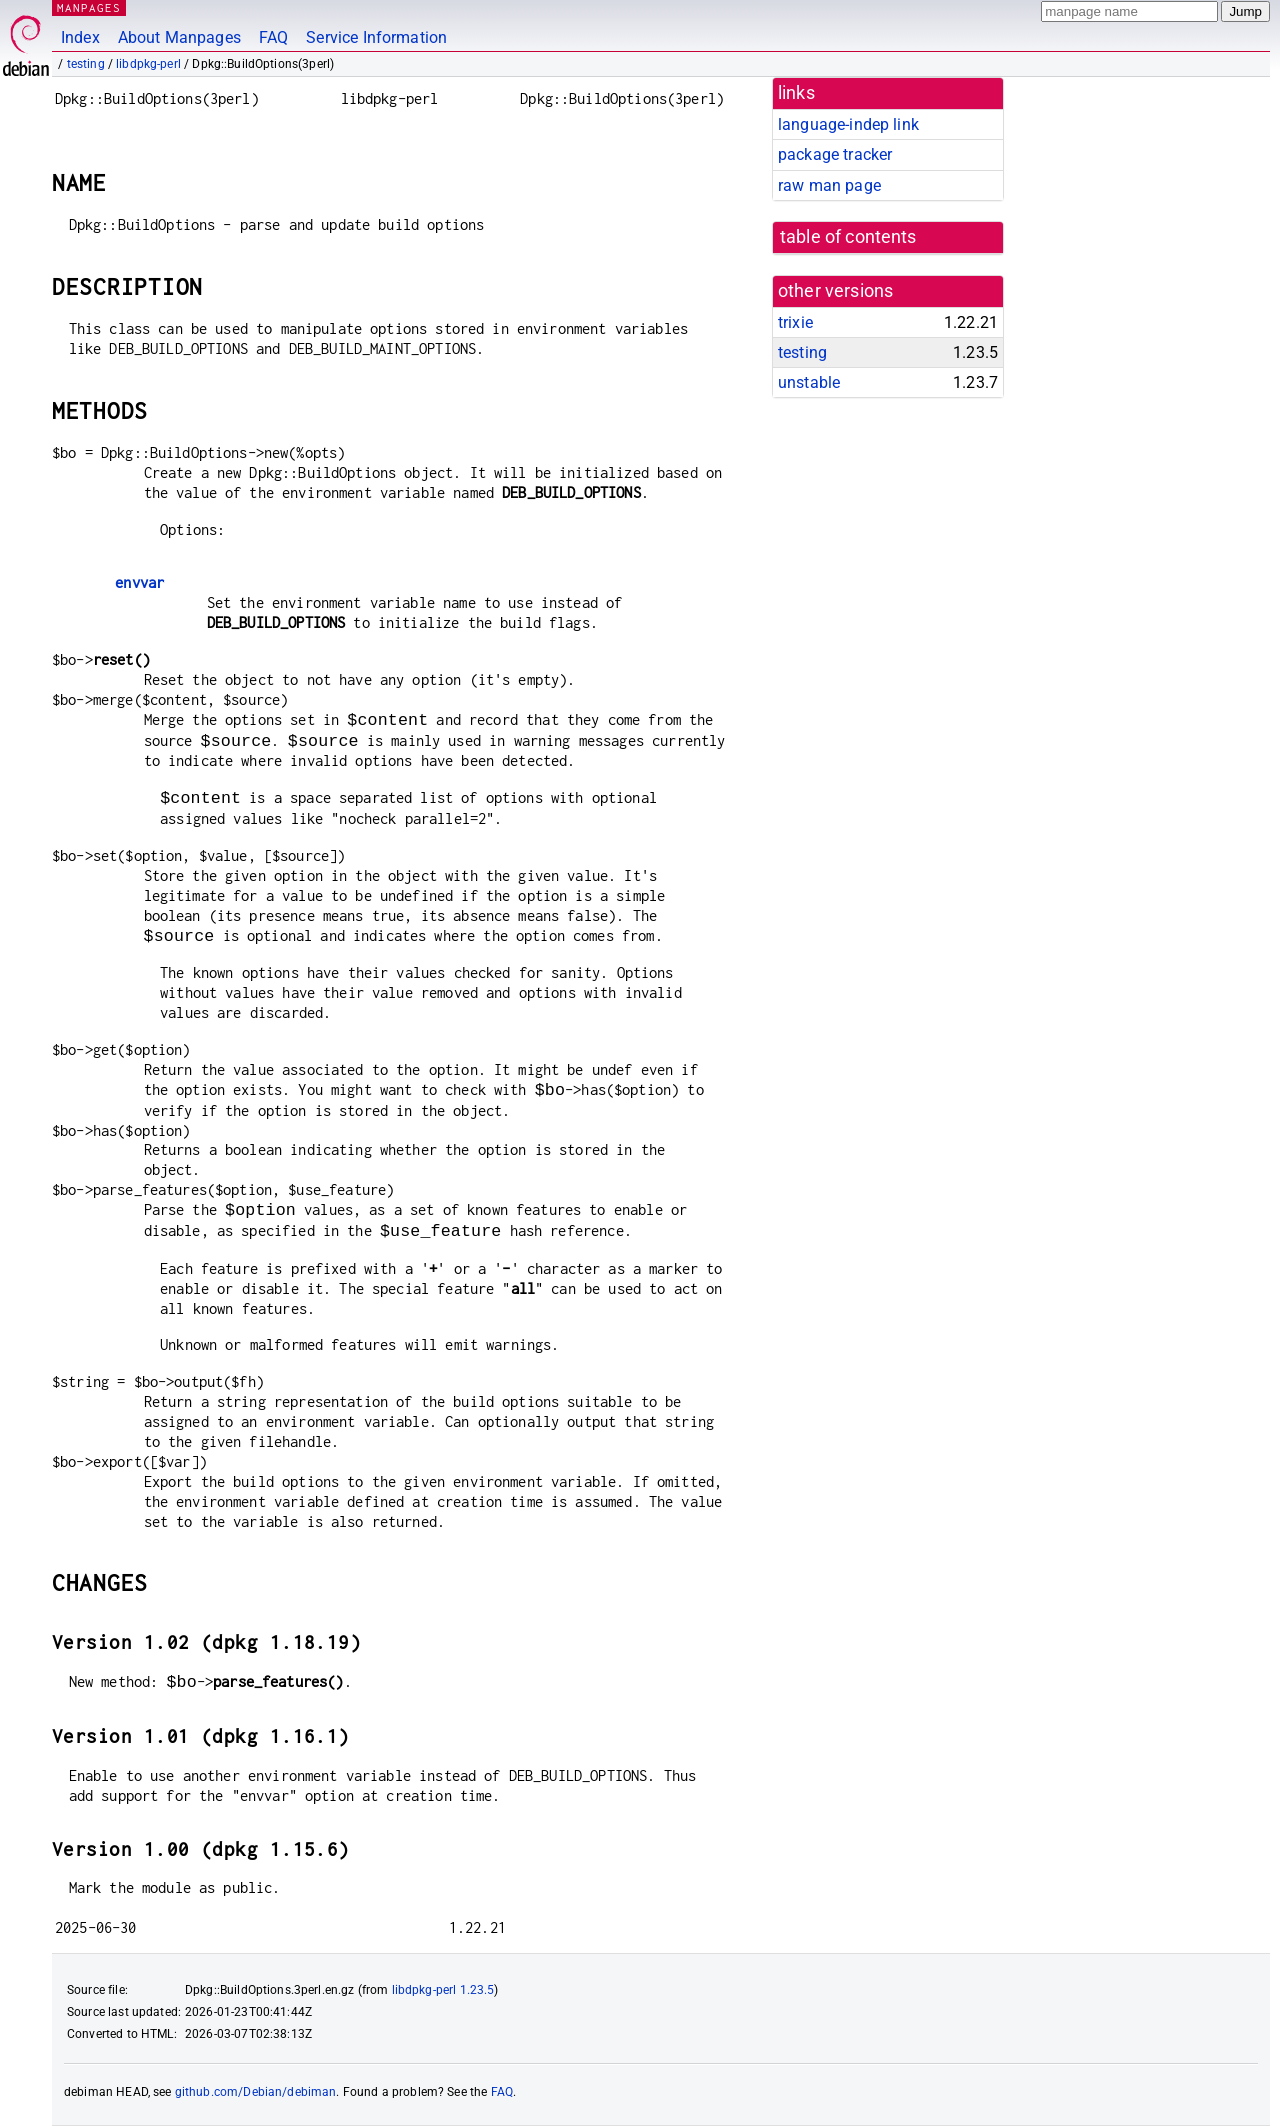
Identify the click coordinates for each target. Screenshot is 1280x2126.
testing (86, 64)
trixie (795, 322)
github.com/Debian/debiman (256, 2092)
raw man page (829, 185)
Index (80, 37)
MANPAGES (89, 7)
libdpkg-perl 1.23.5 (443, 1990)
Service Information (376, 37)
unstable (809, 382)
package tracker (835, 154)
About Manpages (179, 37)
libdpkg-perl (148, 64)
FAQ (273, 37)
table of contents (848, 237)
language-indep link (848, 124)
